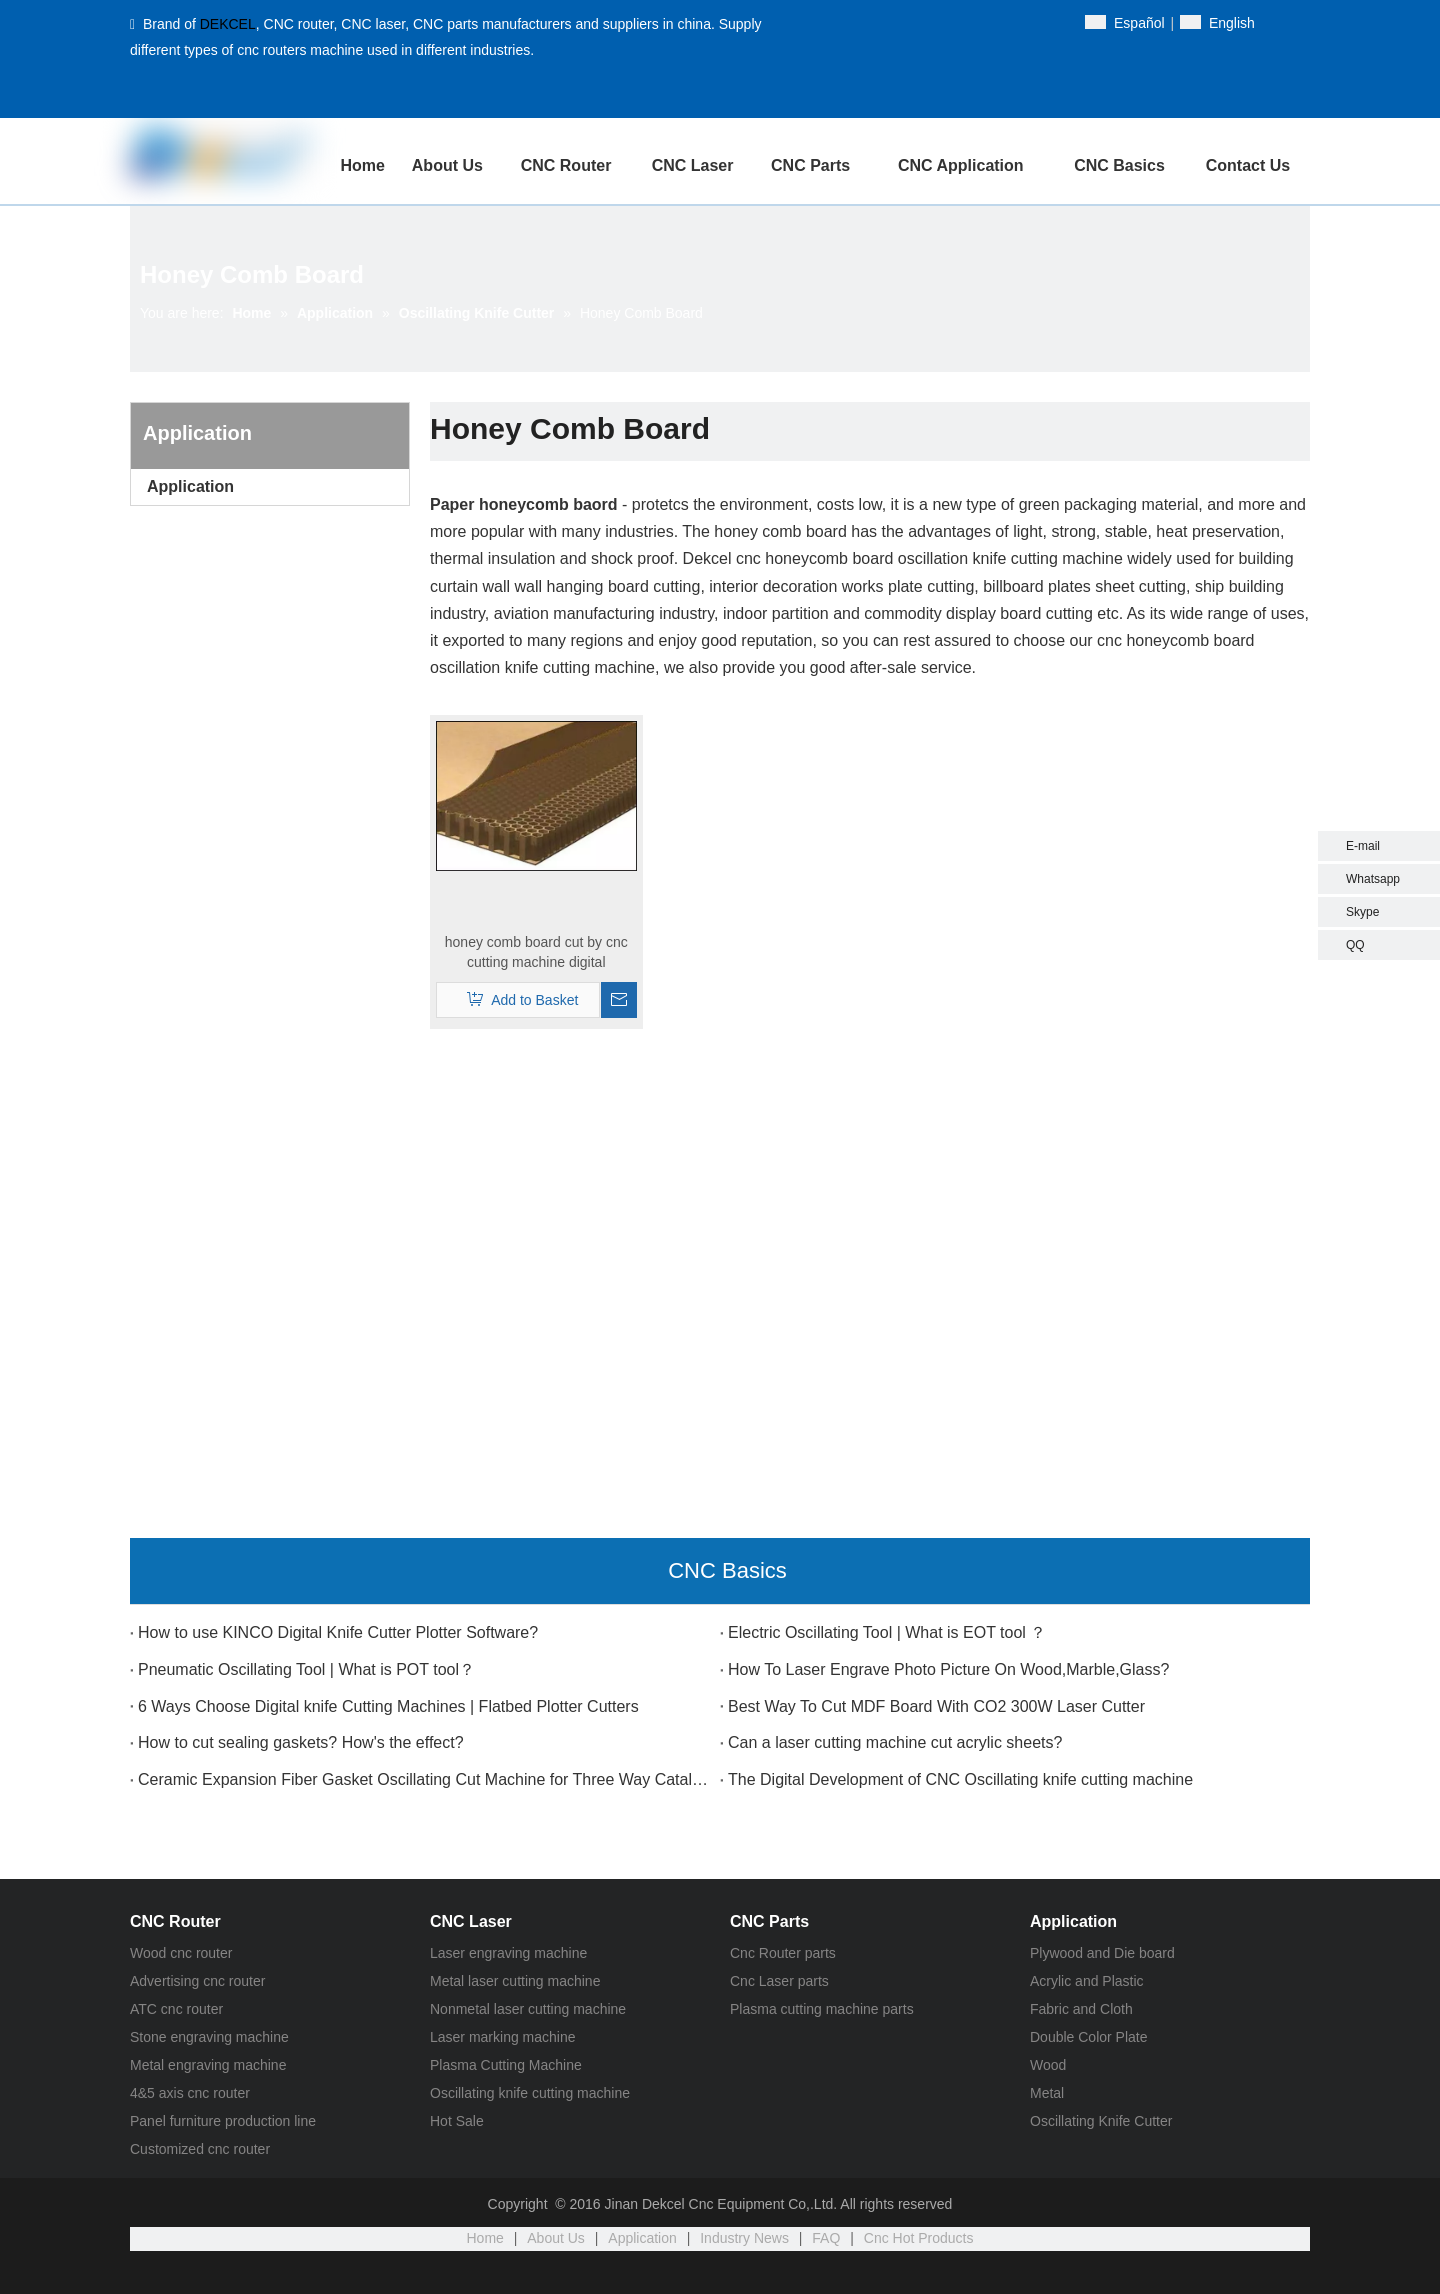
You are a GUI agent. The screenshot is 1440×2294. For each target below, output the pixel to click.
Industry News (744, 2238)
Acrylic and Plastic (1087, 1981)
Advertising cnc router (197, 1981)
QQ (1355, 945)
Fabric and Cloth (1081, 2009)
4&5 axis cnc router (190, 2093)
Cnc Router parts (783, 1953)
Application (190, 486)
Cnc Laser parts (779, 1981)
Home (485, 2238)
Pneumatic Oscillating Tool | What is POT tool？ (306, 1669)
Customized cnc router (200, 2149)
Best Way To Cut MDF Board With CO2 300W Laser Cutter (936, 1706)
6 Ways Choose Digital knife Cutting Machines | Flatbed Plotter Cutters (388, 1706)
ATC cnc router (176, 2009)
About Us (556, 2238)
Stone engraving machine (209, 2037)
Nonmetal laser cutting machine (528, 2009)
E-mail (1363, 846)
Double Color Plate (1089, 2037)
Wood (1048, 2065)
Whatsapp (1373, 879)
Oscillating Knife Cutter (1101, 2121)
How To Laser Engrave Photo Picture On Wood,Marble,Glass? (948, 1669)
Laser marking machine (503, 2037)
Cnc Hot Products (919, 2238)
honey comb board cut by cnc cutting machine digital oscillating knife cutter (536, 953)
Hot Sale (457, 2121)
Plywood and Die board (1102, 1953)
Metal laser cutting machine (515, 1981)
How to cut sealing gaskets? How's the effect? (301, 1742)
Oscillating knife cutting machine (530, 2093)
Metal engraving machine (208, 2065)
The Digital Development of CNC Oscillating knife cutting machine (960, 1779)
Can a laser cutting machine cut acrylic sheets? (895, 1742)
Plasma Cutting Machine (506, 2065)
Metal (1047, 2093)
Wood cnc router (181, 1953)
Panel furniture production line (223, 2121)
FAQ (826, 2238)
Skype (1362, 912)
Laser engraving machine (508, 1953)
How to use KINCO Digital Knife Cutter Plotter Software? (338, 1632)
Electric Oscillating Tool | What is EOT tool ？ (887, 1632)
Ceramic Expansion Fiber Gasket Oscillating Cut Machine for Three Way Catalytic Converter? (425, 1779)
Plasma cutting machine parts (822, 2009)
